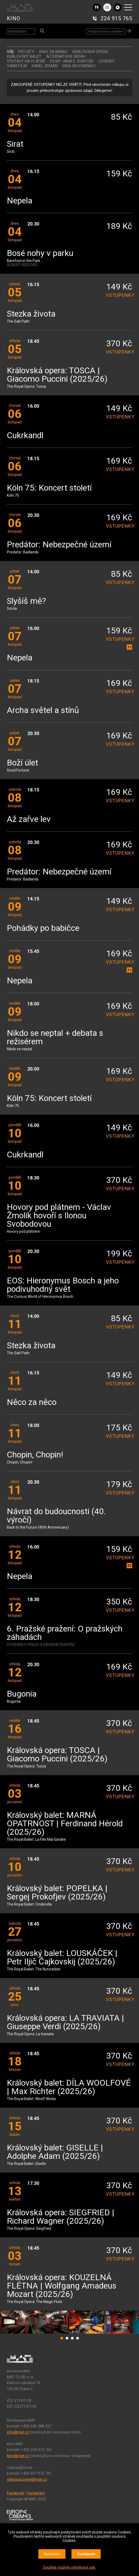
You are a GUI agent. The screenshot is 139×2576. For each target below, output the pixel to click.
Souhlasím (86, 2554)
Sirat (15, 144)
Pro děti (26, 51)
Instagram (36, 2493)
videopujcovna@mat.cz (27, 2479)
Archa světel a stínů (43, 710)
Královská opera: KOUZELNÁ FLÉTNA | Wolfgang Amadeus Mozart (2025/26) (61, 2286)
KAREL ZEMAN (45, 66)
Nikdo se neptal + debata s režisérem (55, 1037)
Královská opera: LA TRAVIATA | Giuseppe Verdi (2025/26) (65, 2022)
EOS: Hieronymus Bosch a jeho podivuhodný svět (63, 1285)
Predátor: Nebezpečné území (59, 544)
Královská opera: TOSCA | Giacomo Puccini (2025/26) (57, 375)
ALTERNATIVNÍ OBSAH (66, 56)
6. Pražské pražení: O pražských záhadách (64, 1633)
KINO (13, 18)
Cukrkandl (25, 435)
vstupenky (119, 295)
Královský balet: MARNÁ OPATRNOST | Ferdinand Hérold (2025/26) (65, 1824)
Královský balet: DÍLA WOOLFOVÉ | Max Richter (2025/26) (69, 2087)
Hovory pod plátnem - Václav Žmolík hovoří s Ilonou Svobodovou (59, 1216)
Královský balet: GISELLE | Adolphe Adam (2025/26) (55, 2152)
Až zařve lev (29, 819)
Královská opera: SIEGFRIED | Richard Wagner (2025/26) (60, 2217)
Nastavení (52, 2554)
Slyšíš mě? (26, 601)
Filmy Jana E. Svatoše (72, 61)
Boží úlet (22, 763)
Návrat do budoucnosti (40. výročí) (56, 1516)
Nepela (19, 201)
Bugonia (22, 1694)
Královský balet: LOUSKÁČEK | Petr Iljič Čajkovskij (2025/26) (62, 1957)
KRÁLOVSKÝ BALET (24, 56)
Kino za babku (53, 51)
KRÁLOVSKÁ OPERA (90, 51)
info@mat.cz (18, 2432)
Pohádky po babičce (43, 928)
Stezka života (31, 314)
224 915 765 (116, 18)
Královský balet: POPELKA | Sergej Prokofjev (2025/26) (57, 1893)
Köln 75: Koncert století (49, 488)
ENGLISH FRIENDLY (79, 66)
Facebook (15, 2493)
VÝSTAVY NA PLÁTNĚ (26, 61)
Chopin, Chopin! (35, 1455)
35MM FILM (17, 66)
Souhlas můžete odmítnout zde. (69, 2567)
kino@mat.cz (18, 2455)
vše (10, 51)
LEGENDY (107, 61)
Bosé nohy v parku (40, 253)
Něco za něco (31, 1402)
